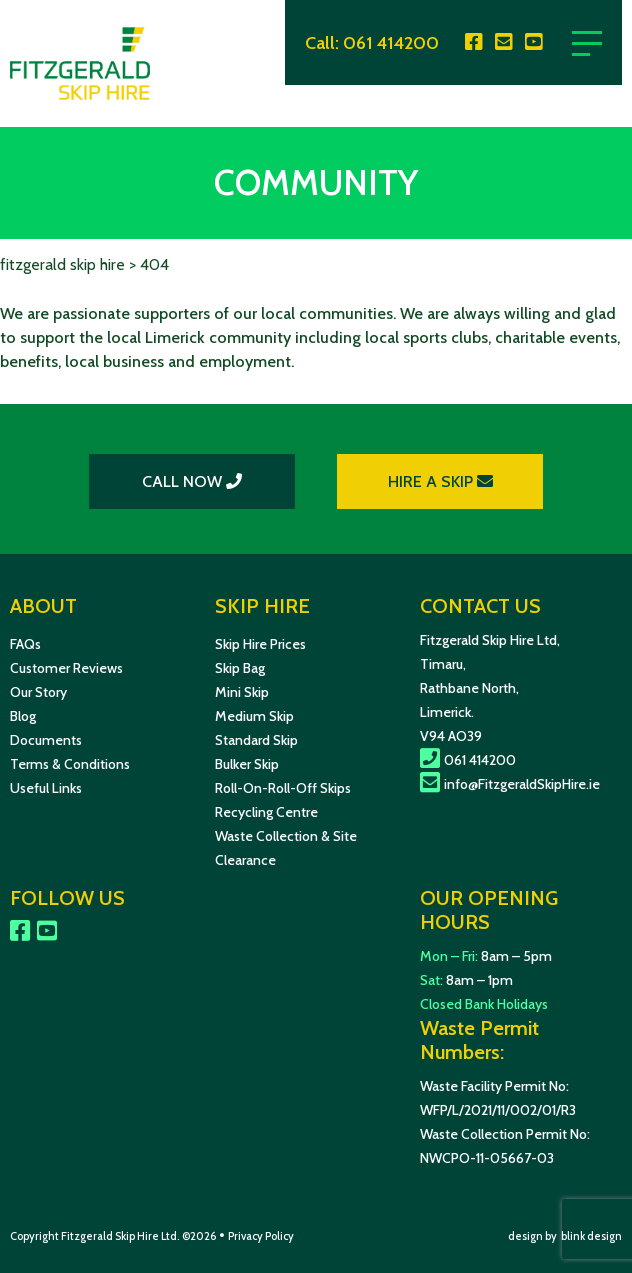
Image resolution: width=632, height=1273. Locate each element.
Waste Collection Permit (493, 1134)
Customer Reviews (66, 668)
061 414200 (391, 43)
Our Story (38, 692)
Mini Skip (242, 692)
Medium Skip (254, 716)
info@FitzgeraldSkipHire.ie (510, 784)
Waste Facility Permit (483, 1086)
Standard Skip (256, 740)
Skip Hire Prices (260, 644)
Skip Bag (240, 668)
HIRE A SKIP (440, 481)
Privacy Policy (261, 1236)
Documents (46, 740)
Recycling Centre (266, 812)
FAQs (25, 644)
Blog (23, 716)
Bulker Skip (247, 764)
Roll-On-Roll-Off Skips (283, 788)
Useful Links (46, 788)
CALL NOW (192, 481)
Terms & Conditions (70, 764)
